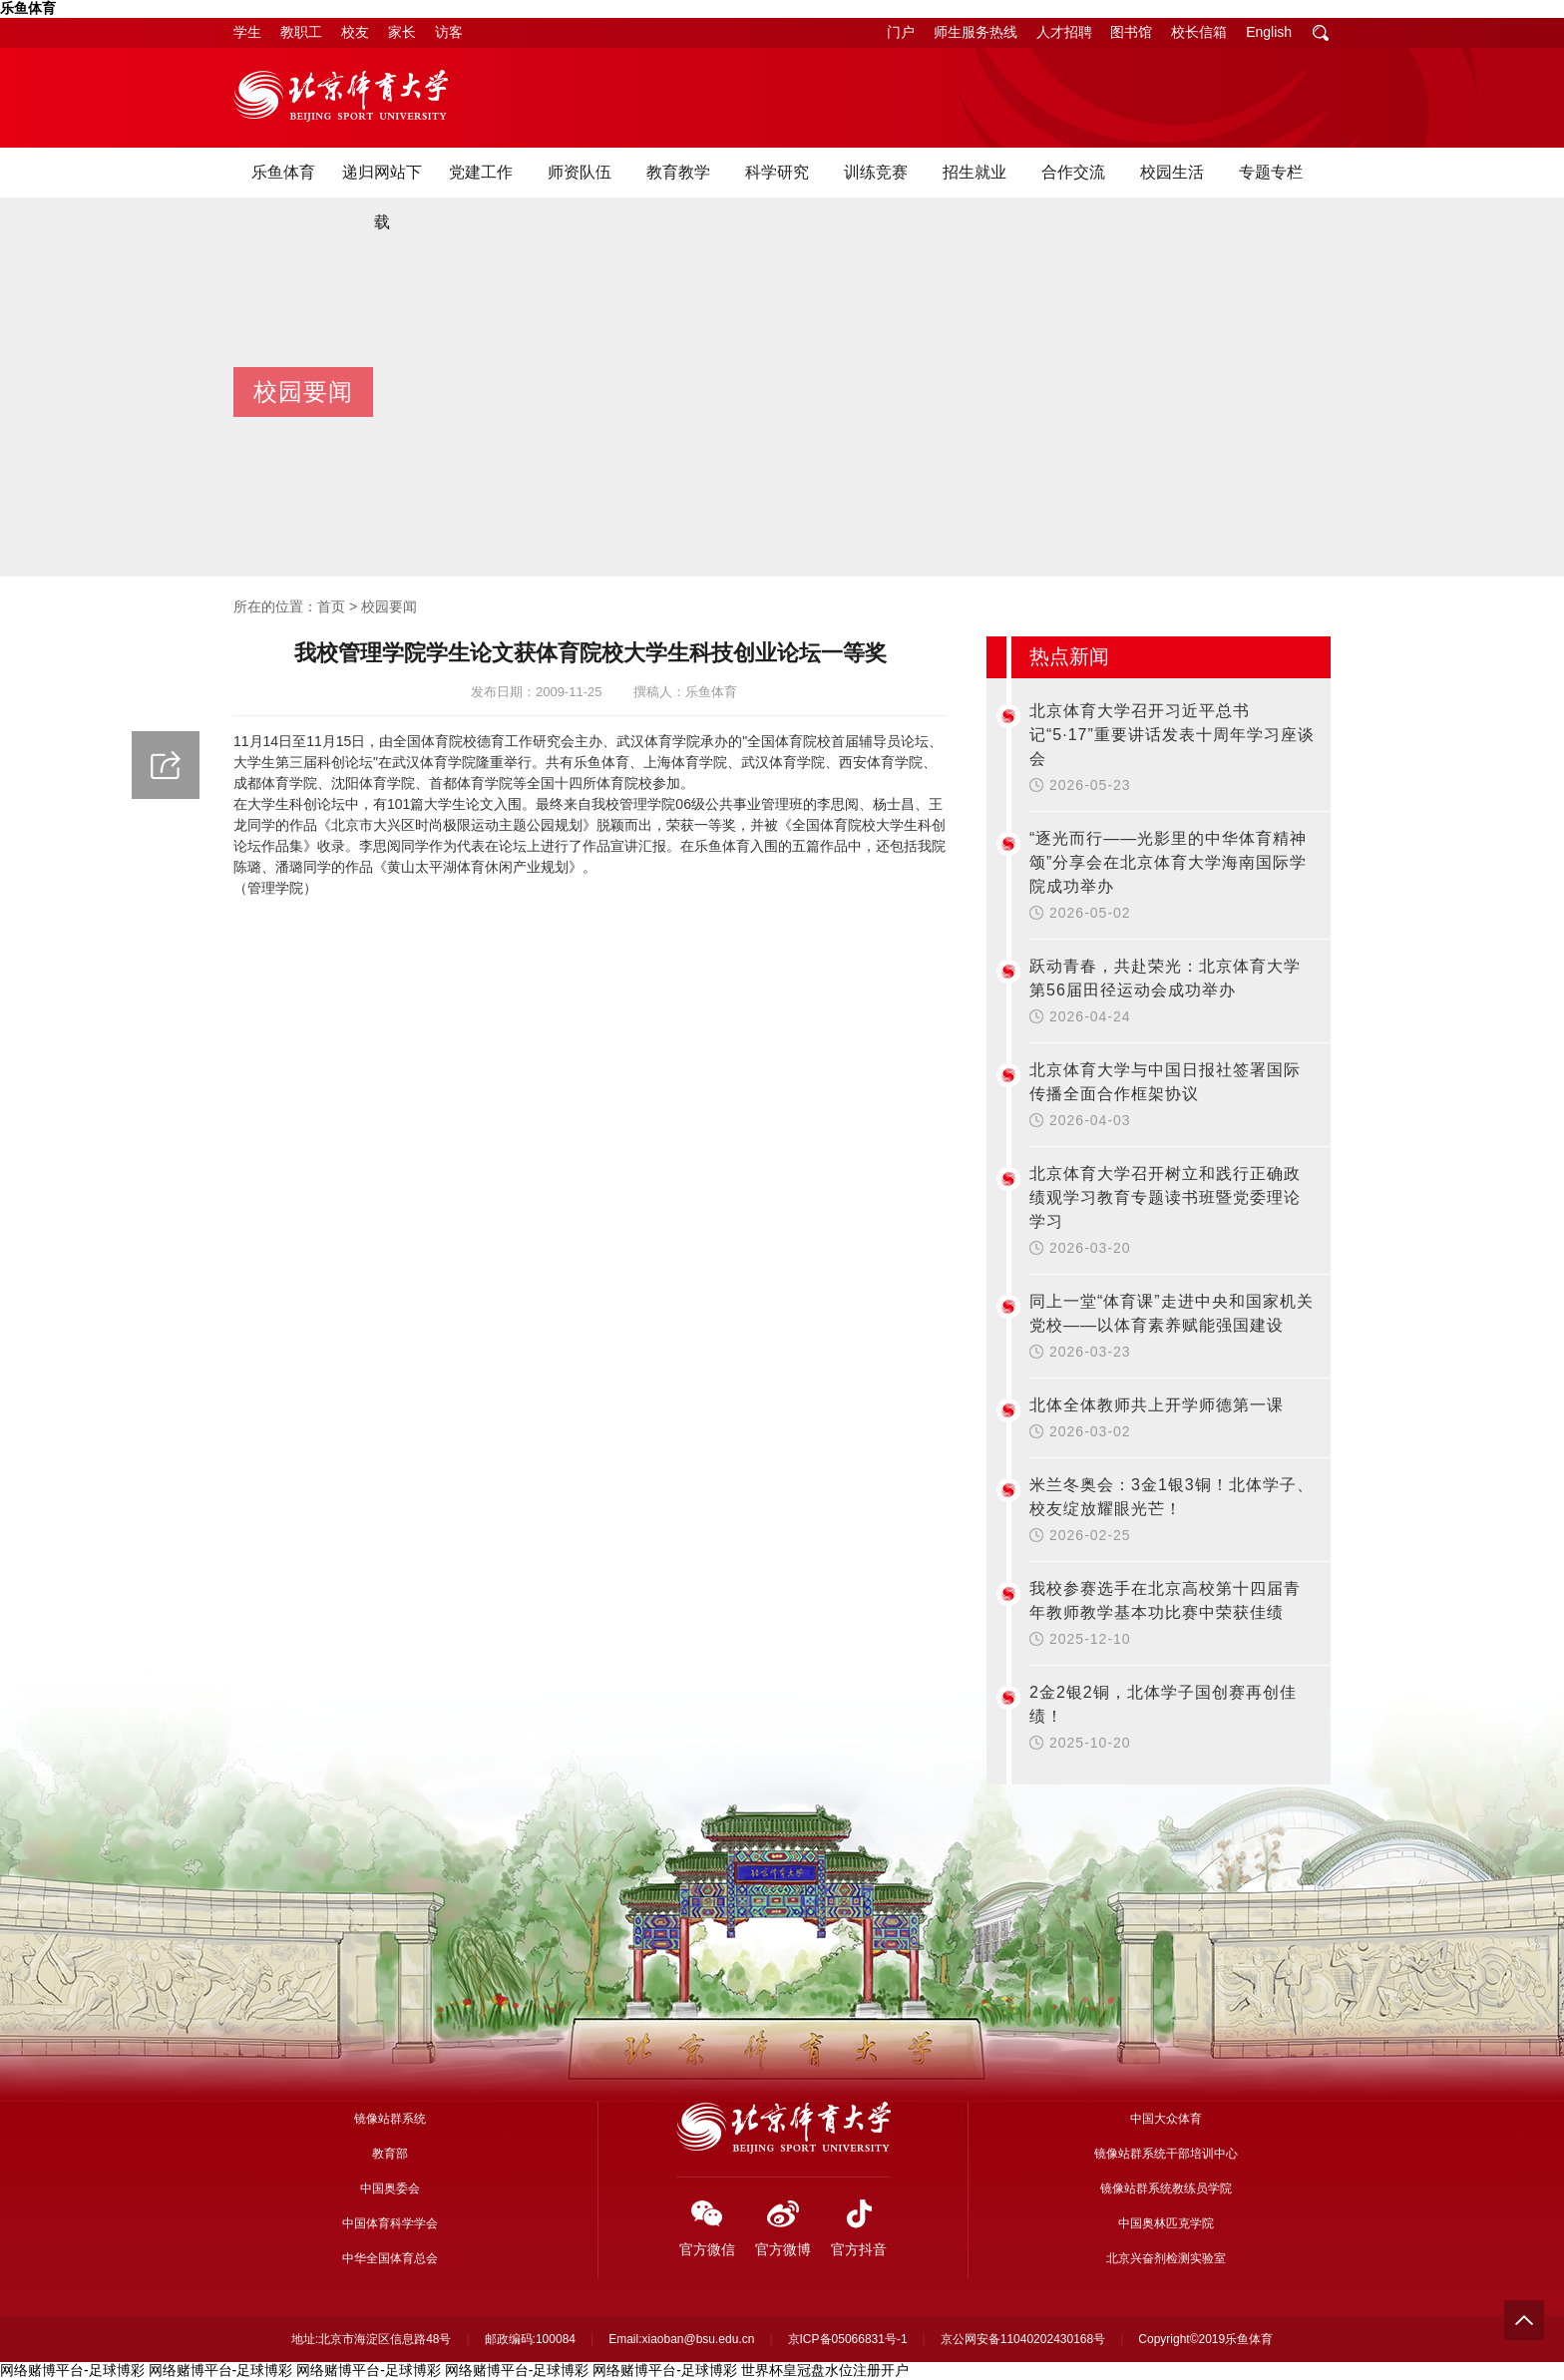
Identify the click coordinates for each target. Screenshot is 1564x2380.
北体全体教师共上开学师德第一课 (1156, 1404)
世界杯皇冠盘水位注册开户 (825, 2370)
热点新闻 (1069, 656)
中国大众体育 (1166, 2119)
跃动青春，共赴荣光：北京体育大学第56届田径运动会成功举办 (1165, 978)
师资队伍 (579, 172)
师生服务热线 (975, 32)
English (1269, 32)
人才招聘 (1064, 32)
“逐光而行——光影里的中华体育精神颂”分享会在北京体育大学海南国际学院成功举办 (1168, 862)
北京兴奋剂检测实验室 (1166, 2258)
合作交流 (1073, 172)
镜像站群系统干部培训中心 (1166, 2154)
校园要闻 (389, 606)
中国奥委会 (390, 2188)
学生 (247, 32)
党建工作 (481, 172)
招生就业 (974, 172)
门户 (901, 32)
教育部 (390, 2154)
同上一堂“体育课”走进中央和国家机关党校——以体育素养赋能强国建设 (1171, 1313)
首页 (331, 606)
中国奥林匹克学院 (1166, 2223)
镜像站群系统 (390, 2119)
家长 (402, 32)
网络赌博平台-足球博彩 (72, 2370)
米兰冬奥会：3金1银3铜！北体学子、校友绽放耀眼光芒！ (1171, 1496)
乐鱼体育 (28, 8)
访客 (449, 32)
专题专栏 (1271, 172)
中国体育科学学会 (390, 2223)
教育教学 (678, 172)
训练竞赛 (876, 172)
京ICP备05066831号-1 (848, 2339)
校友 (355, 32)
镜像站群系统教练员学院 (1166, 2188)
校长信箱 (1199, 32)
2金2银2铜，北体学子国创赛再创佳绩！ (1163, 1704)
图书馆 (1131, 32)
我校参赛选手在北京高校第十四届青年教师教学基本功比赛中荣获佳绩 (1165, 1600)
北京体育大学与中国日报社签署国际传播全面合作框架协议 (1165, 1081)
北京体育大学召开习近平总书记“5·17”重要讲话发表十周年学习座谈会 (1172, 734)
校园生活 (1172, 172)
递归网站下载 (382, 197)
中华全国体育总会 (390, 2258)
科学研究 (777, 172)
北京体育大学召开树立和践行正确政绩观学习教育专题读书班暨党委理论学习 (1165, 1197)
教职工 (301, 32)
